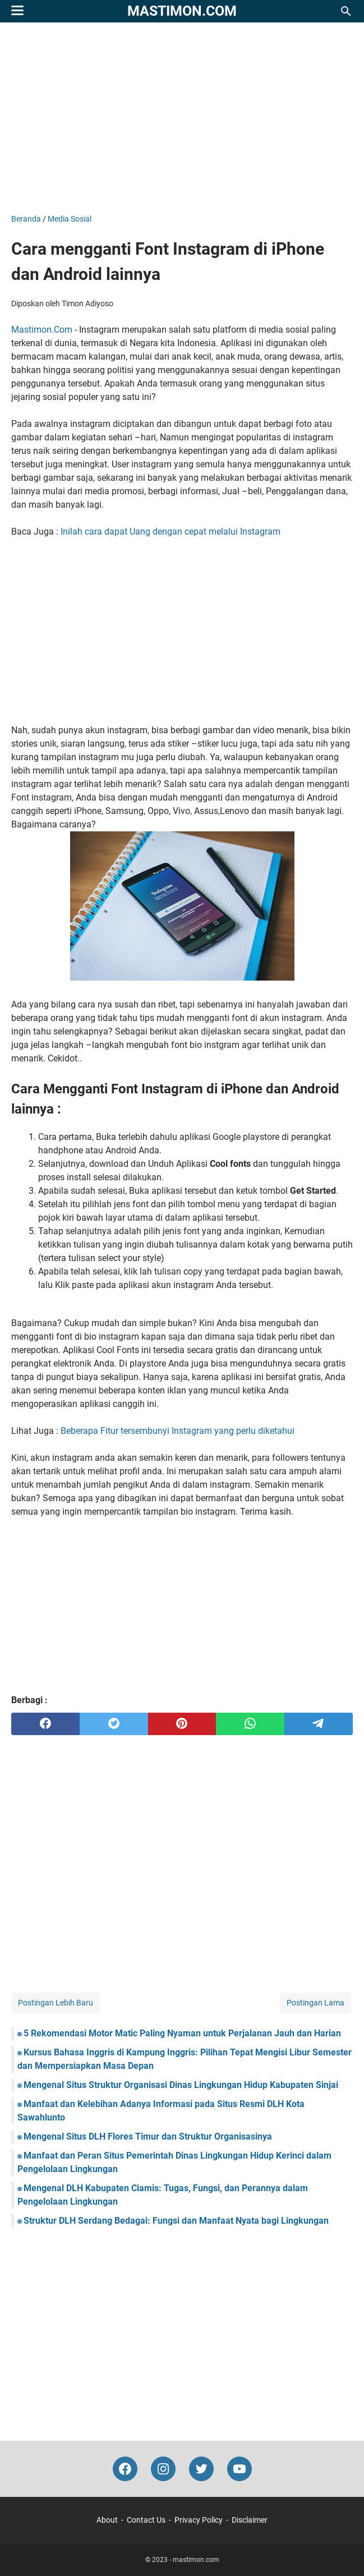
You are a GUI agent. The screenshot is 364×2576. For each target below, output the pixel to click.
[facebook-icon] (125, 2469)
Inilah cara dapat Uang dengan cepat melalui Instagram (170, 531)
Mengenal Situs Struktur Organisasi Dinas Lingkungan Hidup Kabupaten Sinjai (181, 2085)
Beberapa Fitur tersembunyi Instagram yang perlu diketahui (177, 1430)
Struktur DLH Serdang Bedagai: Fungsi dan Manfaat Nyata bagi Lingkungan (176, 2220)
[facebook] (45, 1724)
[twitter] (114, 1724)
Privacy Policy (198, 2519)
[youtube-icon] (239, 2469)
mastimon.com (182, 11)
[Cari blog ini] (346, 11)
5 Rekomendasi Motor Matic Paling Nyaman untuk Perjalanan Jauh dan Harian (182, 2033)
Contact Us (146, 2519)
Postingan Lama (315, 2002)
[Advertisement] (182, 117)
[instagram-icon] (163, 2469)
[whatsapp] (250, 1724)
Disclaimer (250, 2519)
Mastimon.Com (41, 329)
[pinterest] (182, 1724)
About (107, 2519)
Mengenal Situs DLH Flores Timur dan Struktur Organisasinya (148, 2136)
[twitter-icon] (201, 2469)
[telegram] (318, 1724)
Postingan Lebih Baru (55, 2002)
